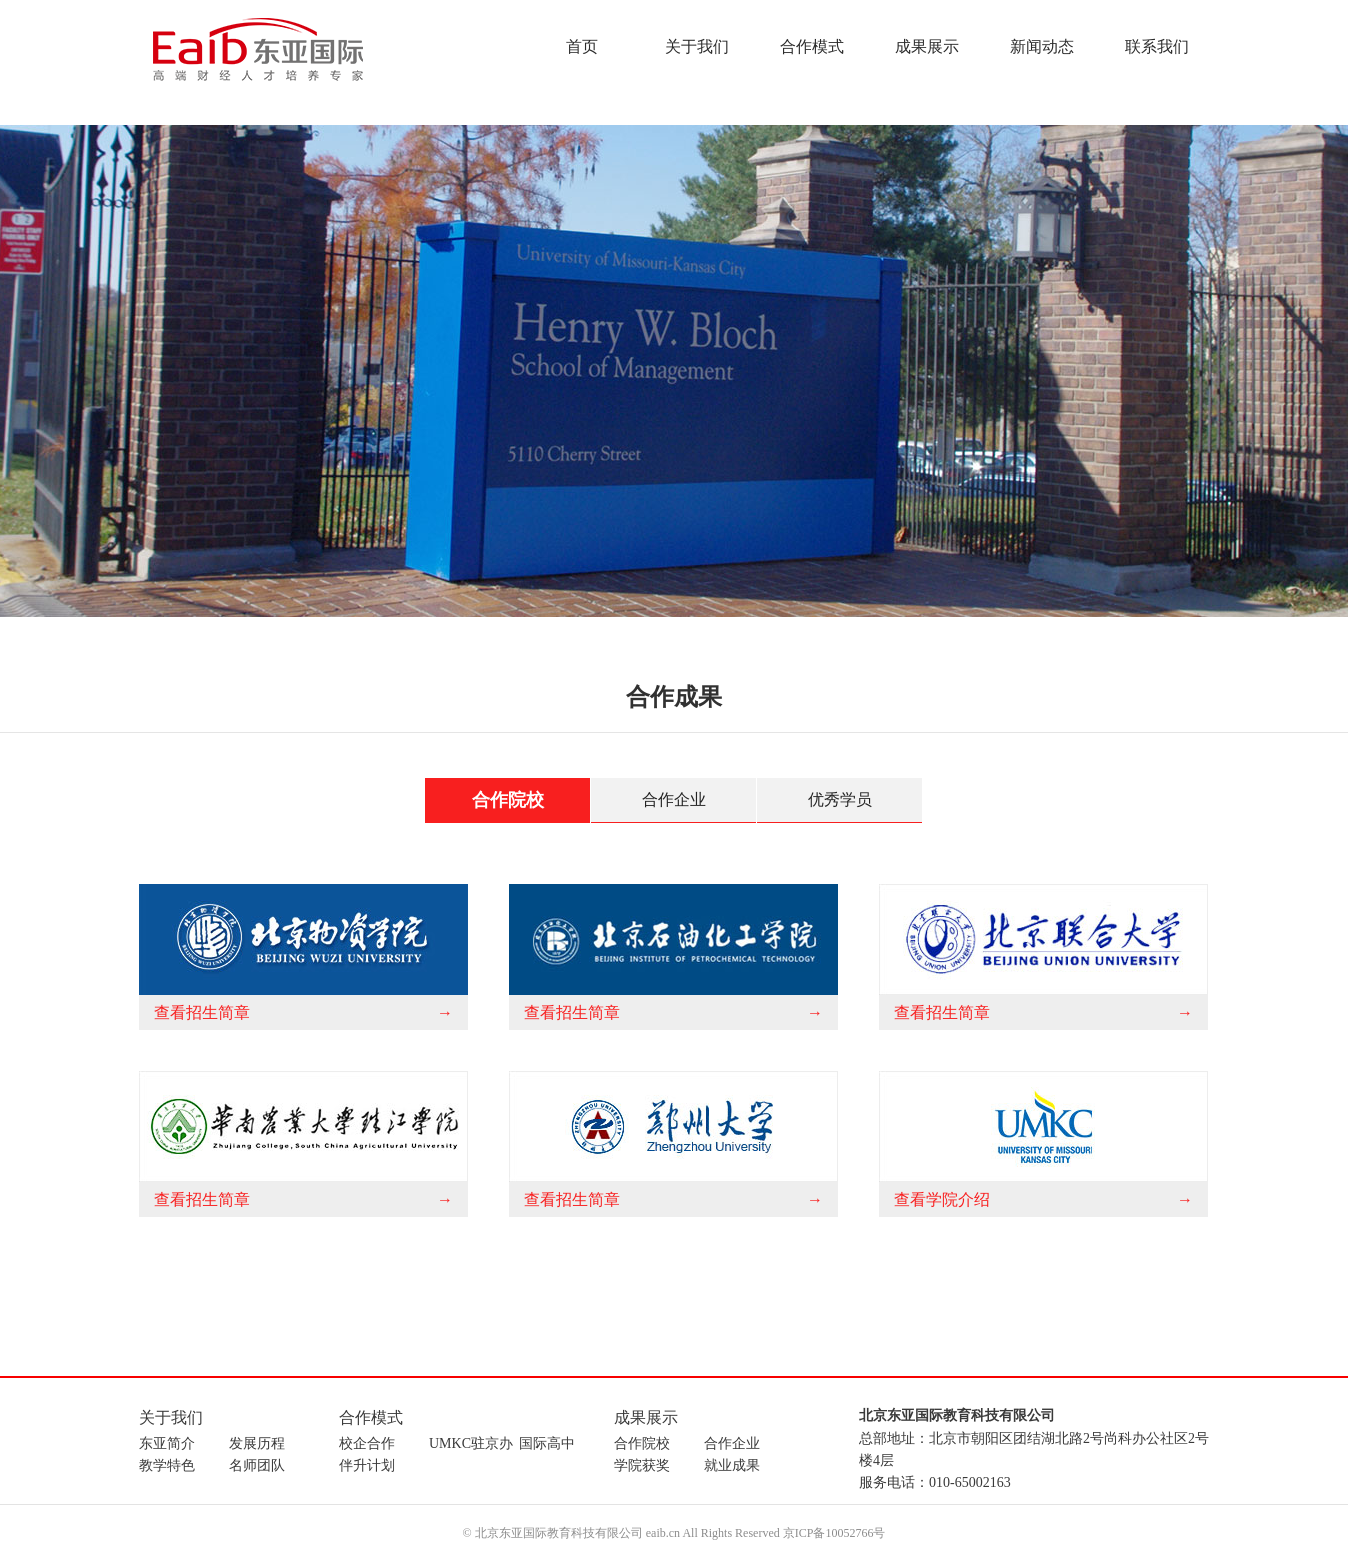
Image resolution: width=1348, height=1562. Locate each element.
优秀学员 (840, 799)
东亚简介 (167, 1443)
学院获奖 (642, 1465)
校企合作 (367, 1443)
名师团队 (257, 1465)
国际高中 (547, 1443)
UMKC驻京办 (471, 1443)
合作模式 (812, 46)
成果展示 (927, 46)
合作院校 (508, 800)
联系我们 (1157, 46)
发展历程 (257, 1443)
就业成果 (732, 1465)
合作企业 (674, 799)
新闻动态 (1042, 46)
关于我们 (697, 46)
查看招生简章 (202, 1012)
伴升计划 (367, 1465)
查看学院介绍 (942, 1199)
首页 (582, 46)
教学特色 (167, 1465)
